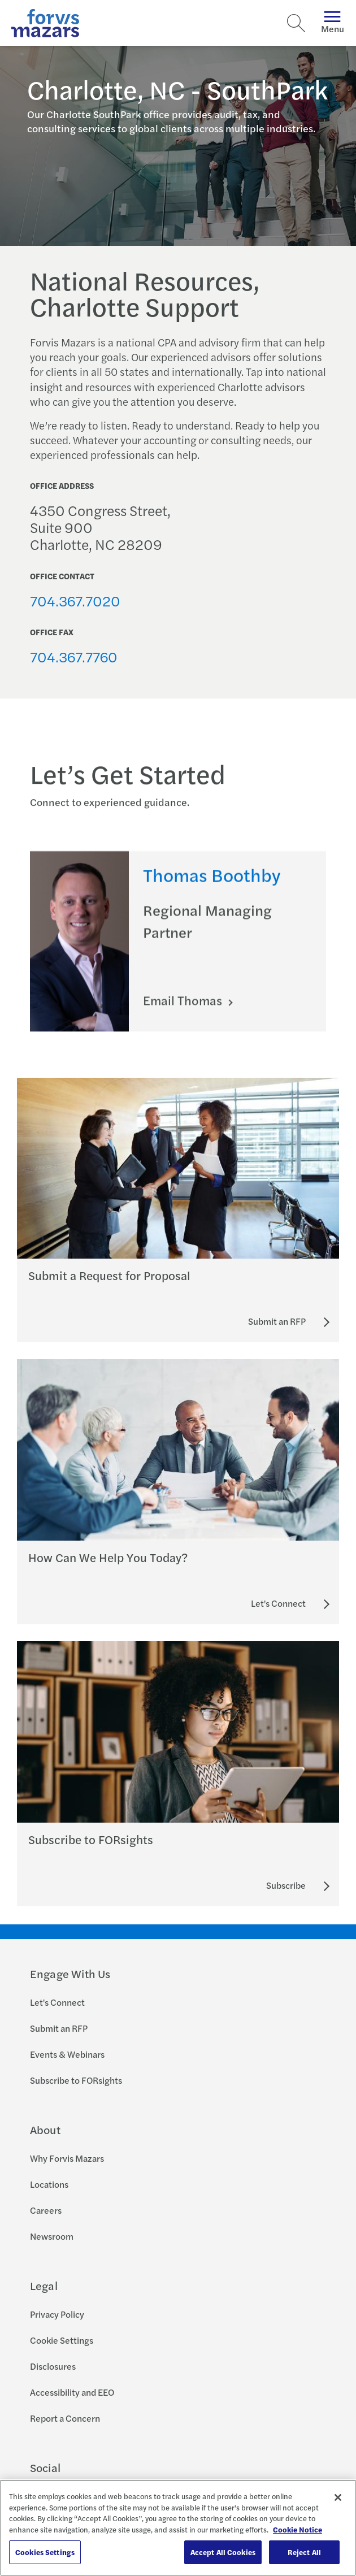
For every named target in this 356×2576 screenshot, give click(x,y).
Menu (332, 23)
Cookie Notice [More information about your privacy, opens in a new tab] (297, 2529)
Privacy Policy (57, 2314)
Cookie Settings (61, 2340)
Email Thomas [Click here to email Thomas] (184, 1015)
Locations (49, 2184)
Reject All (304, 2552)
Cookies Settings (45, 2552)
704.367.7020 (75, 600)
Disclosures (53, 2366)
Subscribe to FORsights (76, 2080)
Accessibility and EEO (72, 2392)
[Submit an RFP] (277, 1321)
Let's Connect (57, 2002)
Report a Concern (65, 2418)
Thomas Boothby (211, 889)
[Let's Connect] (278, 1603)
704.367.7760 (74, 656)
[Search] (296, 23)
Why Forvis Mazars (67, 2158)
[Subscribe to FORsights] (286, 1885)
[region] (178, 2527)
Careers (46, 2210)
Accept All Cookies (222, 2552)
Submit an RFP (59, 2028)
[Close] (337, 2497)
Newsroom (51, 2236)
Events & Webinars (67, 2054)
